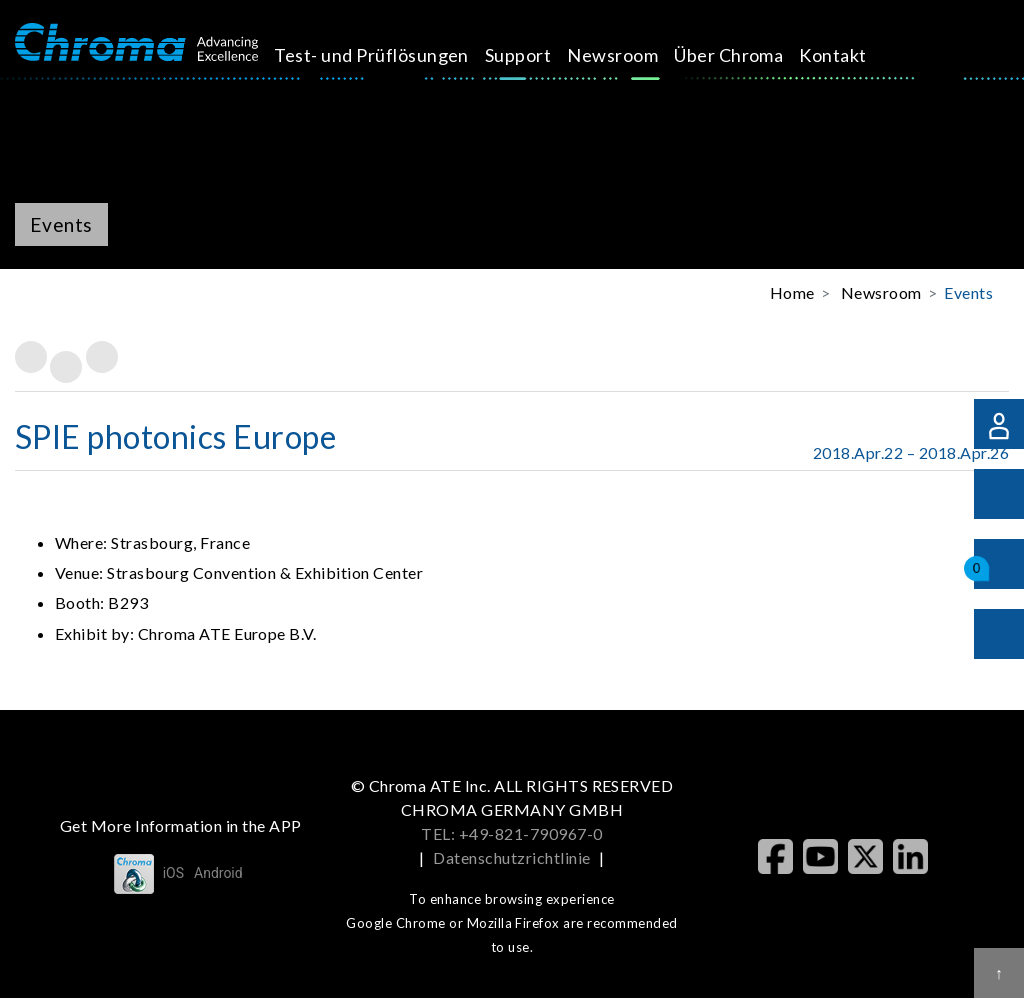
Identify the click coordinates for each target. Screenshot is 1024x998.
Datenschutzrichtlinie (511, 857)
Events (968, 292)
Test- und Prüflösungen (353, 68)
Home (792, 292)
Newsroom (583, 55)
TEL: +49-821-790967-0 (511, 833)
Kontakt (772, 55)
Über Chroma (677, 68)
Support (488, 55)
